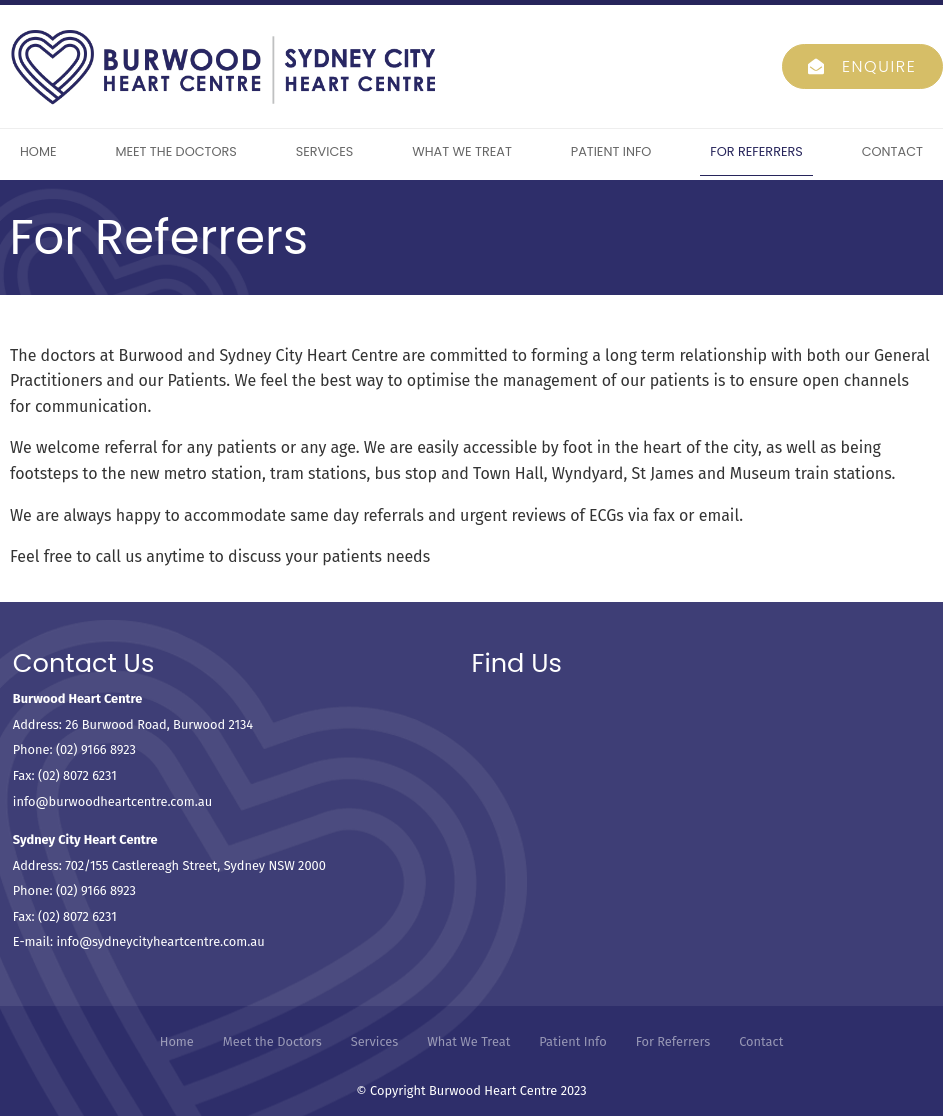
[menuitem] (177, 1042)
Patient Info (611, 151)
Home (38, 151)
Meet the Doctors (176, 151)
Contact (892, 151)
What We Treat (462, 151)
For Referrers (756, 151)
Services (325, 151)
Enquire (879, 66)
